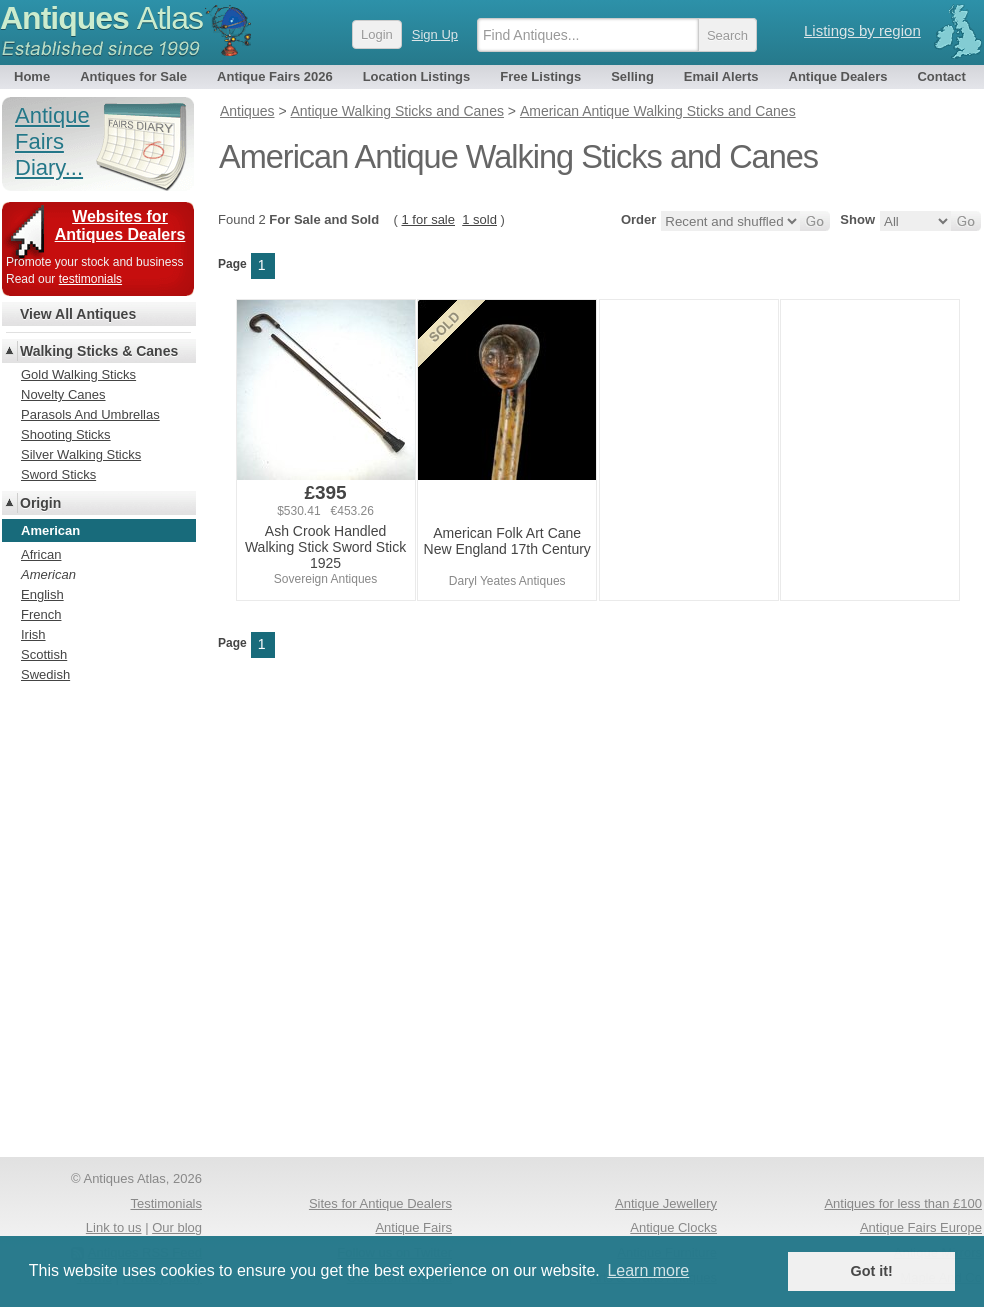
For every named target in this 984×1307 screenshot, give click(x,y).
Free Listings (540, 76)
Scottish (44, 654)
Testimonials (166, 1203)
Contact (941, 76)
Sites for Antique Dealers (380, 1203)
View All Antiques (78, 314)
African (41, 554)
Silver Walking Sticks (81, 454)
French (41, 614)
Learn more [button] (648, 1270)
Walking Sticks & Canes (99, 351)
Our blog (177, 1227)
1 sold (479, 219)
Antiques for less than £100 (903, 1203)
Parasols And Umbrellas (90, 414)
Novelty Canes (63, 394)
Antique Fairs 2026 (275, 76)
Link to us (114, 1227)
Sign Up (435, 34)
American (48, 574)
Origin (40, 503)
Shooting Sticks (66, 434)
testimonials (90, 279)
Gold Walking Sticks (78, 374)
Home (32, 76)
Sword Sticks (58, 474)
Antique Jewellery (666, 1203)
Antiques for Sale (133, 76)
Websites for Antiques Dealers (120, 225)
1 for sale (428, 219)
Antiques (101, 18)
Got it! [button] (872, 1271)
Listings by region (862, 30)
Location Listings (417, 76)
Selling (632, 76)
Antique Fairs (413, 1227)
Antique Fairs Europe (921, 1227)
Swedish (45, 674)
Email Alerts (721, 76)
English (42, 594)
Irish (33, 634)
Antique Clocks (673, 1227)
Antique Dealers (838, 76)
